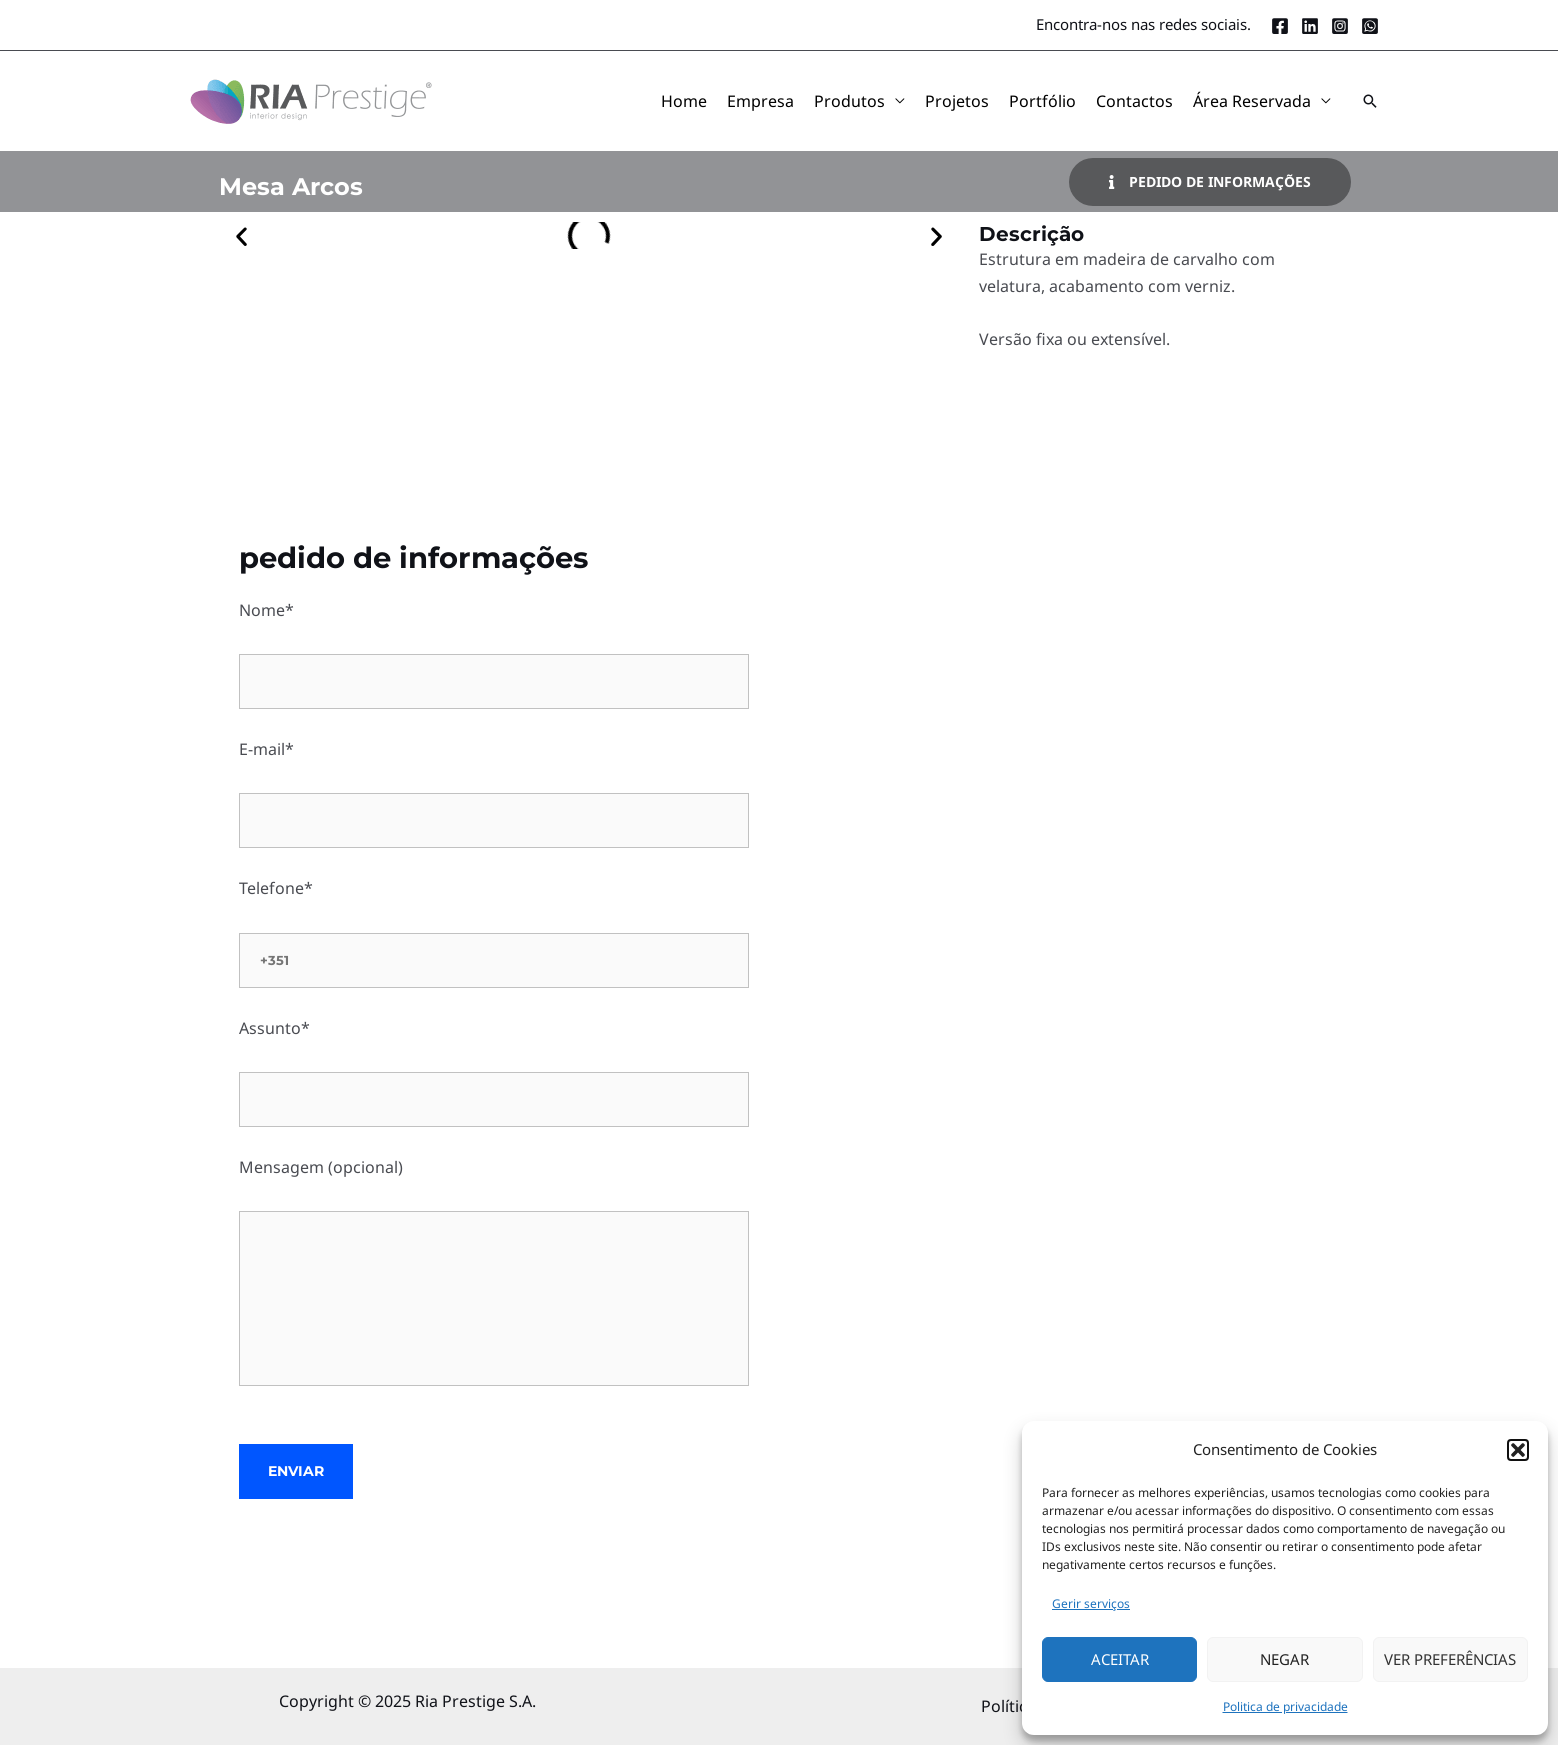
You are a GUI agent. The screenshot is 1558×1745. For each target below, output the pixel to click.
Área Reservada (1252, 101)
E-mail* (494, 793)
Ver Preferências (1450, 1659)
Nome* (494, 654)
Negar (1284, 1659)
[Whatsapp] (1370, 26)
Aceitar (1120, 1659)
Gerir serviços (1091, 1603)
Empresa (760, 101)
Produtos (849, 101)
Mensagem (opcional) (494, 1275)
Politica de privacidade (1285, 1706)
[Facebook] (1280, 26)
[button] (1518, 1450)
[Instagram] (1340, 26)
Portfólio (1042, 101)
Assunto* (494, 1072)
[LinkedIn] (1310, 26)
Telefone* (494, 932)
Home (684, 101)
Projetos (957, 101)
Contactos (1134, 101)
